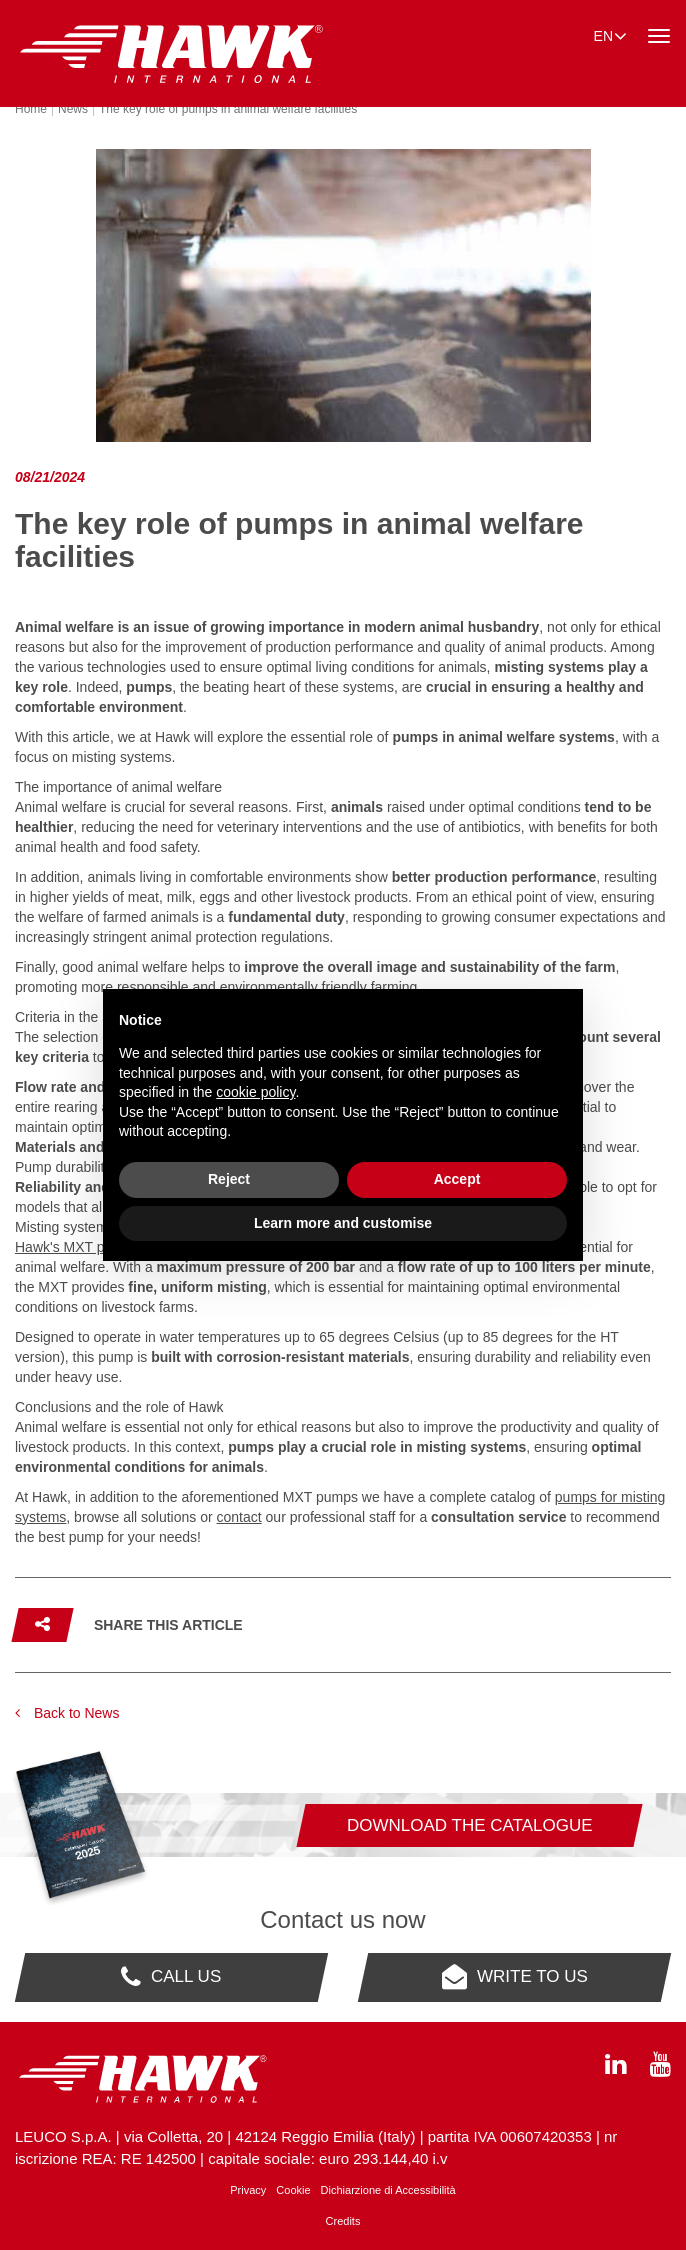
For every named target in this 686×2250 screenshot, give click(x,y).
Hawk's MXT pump (73, 1247)
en (610, 35)
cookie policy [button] (255, 1092)
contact (239, 1517)
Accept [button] (457, 1179)
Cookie (293, 2190)
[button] (129, 1625)
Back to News (67, 1713)
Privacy (248, 2190)
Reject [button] (229, 1179)
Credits (343, 2221)
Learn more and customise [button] (343, 1223)
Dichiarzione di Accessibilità (388, 2190)
